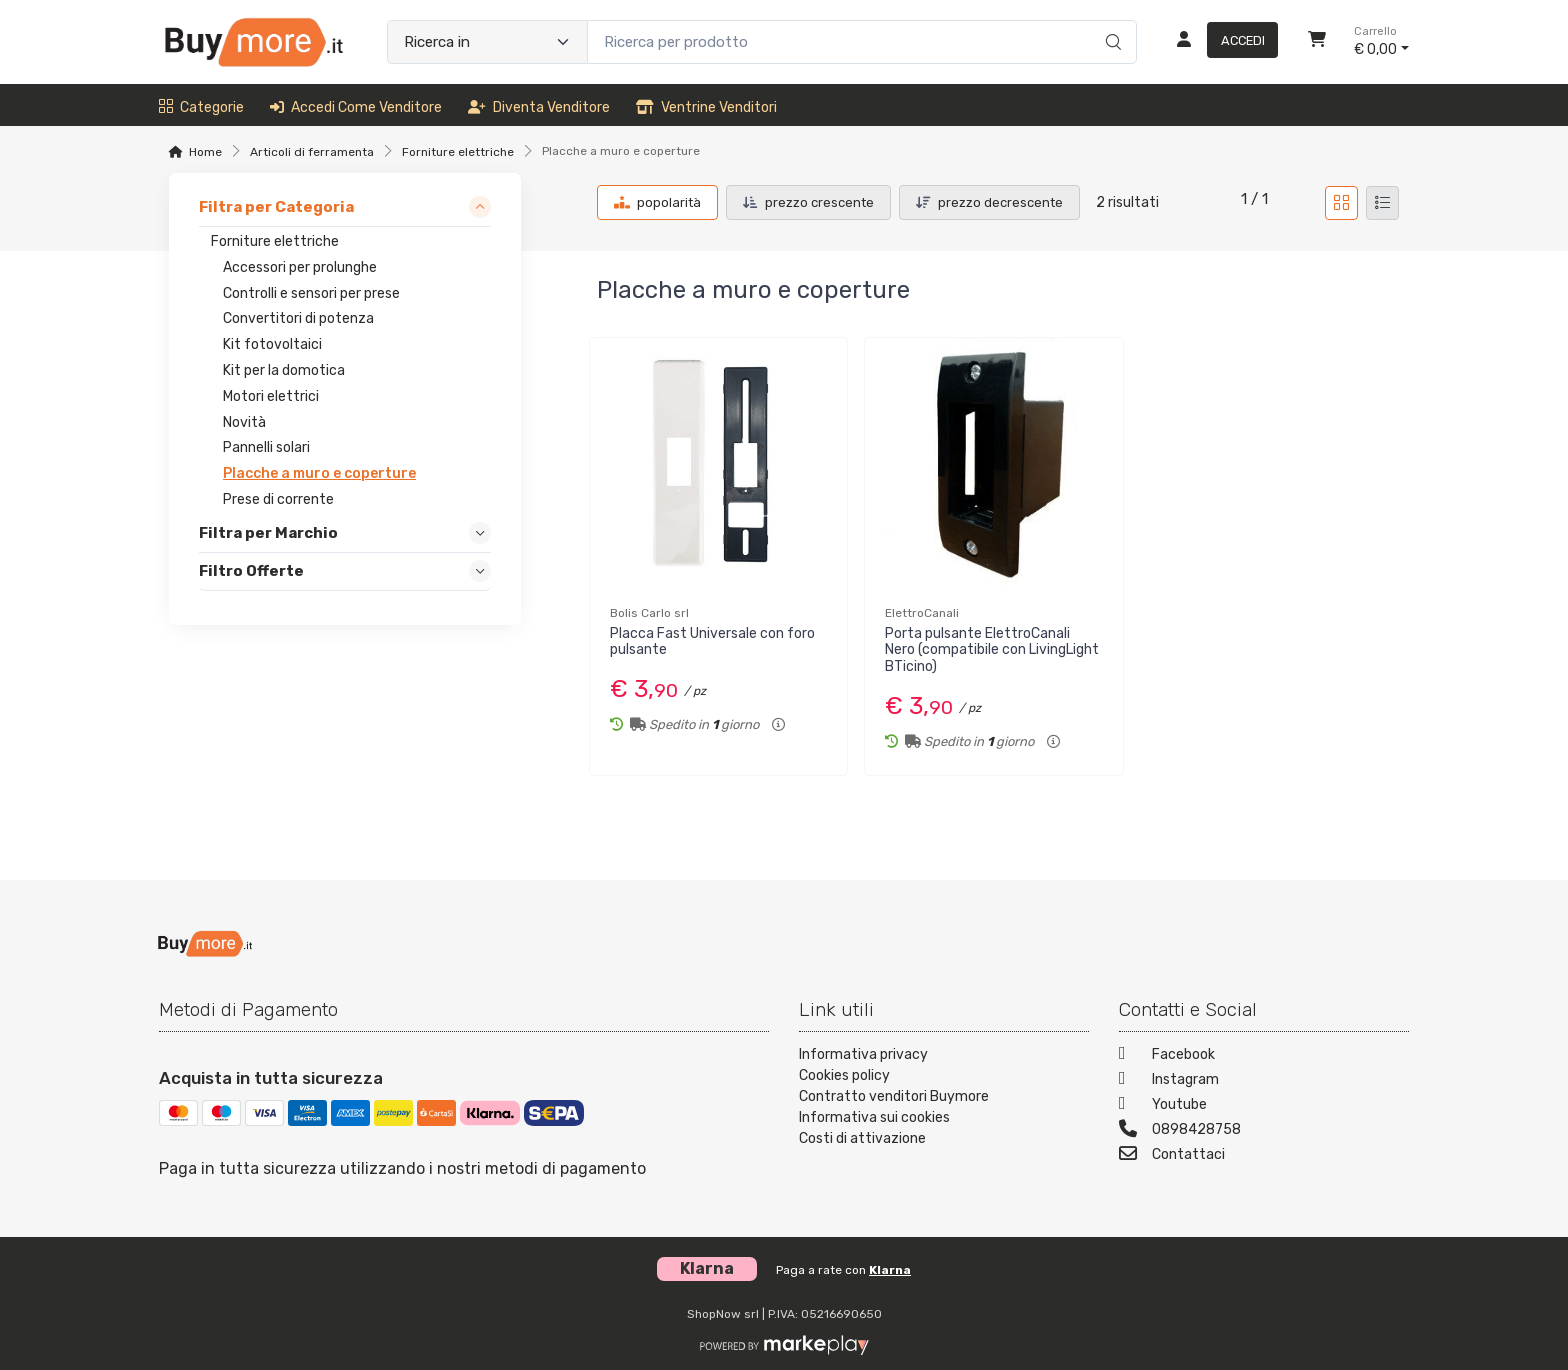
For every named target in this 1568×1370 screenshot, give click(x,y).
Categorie (201, 107)
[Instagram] (1264, 1081)
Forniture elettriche (458, 152)
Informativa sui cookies (874, 1117)
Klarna (890, 1270)
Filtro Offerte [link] (251, 571)
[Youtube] (1264, 1106)
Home (205, 152)
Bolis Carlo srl (649, 613)
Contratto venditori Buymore (894, 1096)
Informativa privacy (863, 1054)
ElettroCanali (922, 613)
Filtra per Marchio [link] (268, 533)
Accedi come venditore (356, 107)
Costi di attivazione (862, 1138)
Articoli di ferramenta (312, 152)
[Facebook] (1264, 1056)
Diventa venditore (539, 107)
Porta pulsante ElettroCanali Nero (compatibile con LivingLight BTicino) (992, 650)
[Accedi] (1219, 42)
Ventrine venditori (706, 107)
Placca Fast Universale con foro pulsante (712, 642)
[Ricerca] (1110, 21)
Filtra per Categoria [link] (276, 207)
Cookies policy (844, 1075)
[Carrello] (1317, 42)
